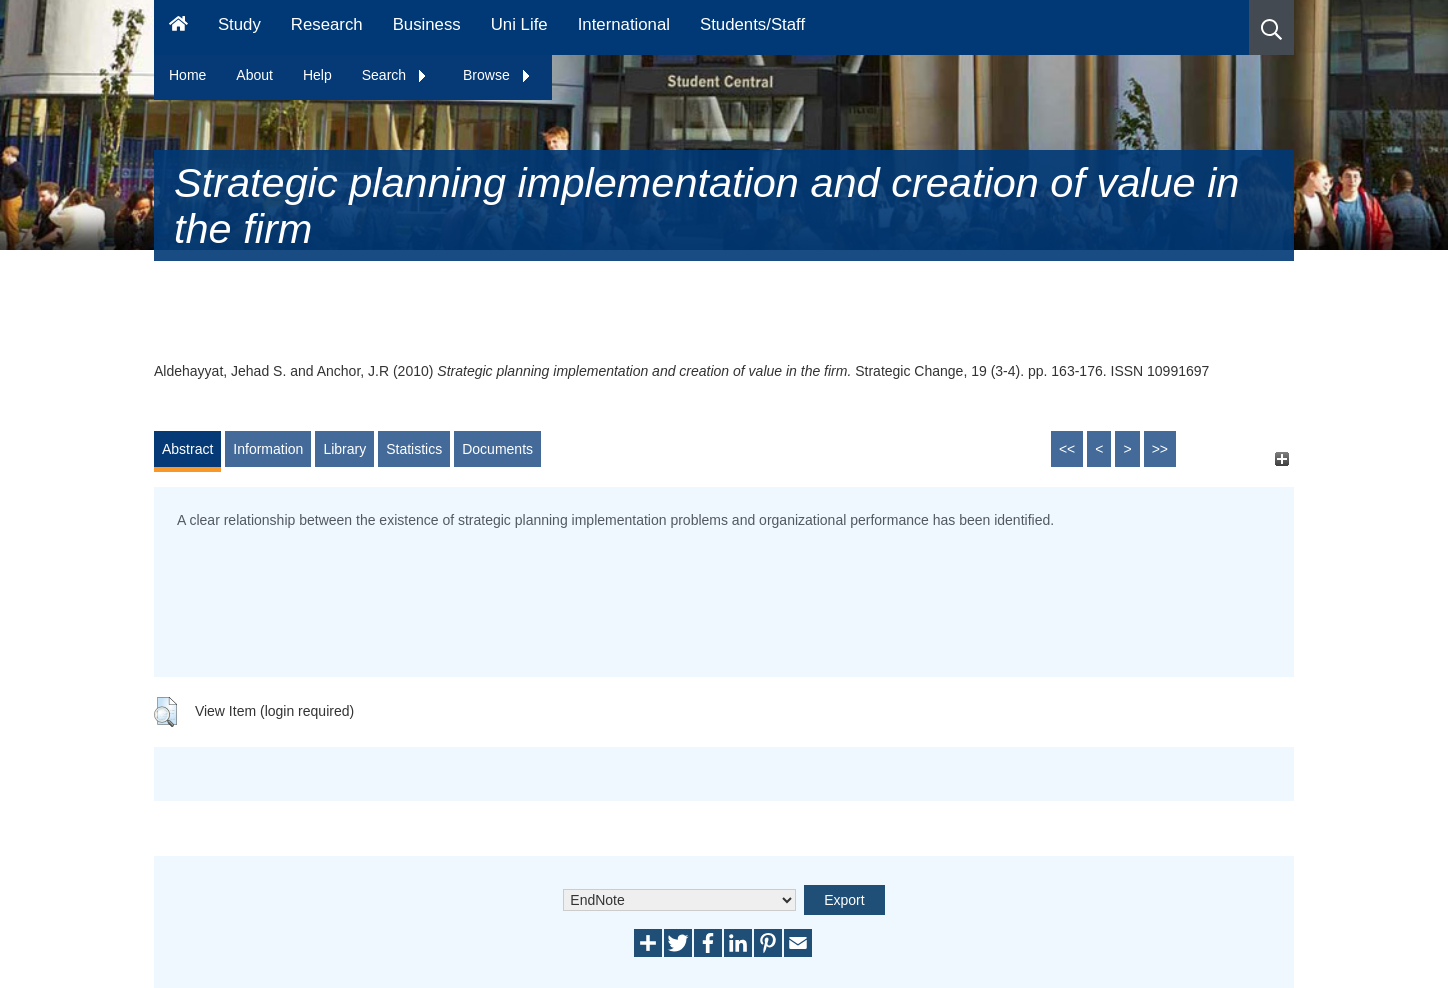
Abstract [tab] (187, 449)
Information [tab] (268, 449)
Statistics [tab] (414, 449)
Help (317, 75)
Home (187, 75)
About (254, 75)
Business (427, 24)
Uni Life (519, 24)
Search (395, 75)
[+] (1281, 458)
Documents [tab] (497, 449)
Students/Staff (752, 24)
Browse (497, 75)
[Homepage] (178, 27)
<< (1067, 449)
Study (239, 24)
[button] (1271, 27)
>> (1160, 449)
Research (327, 24)
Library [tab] (344, 449)
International (624, 24)
